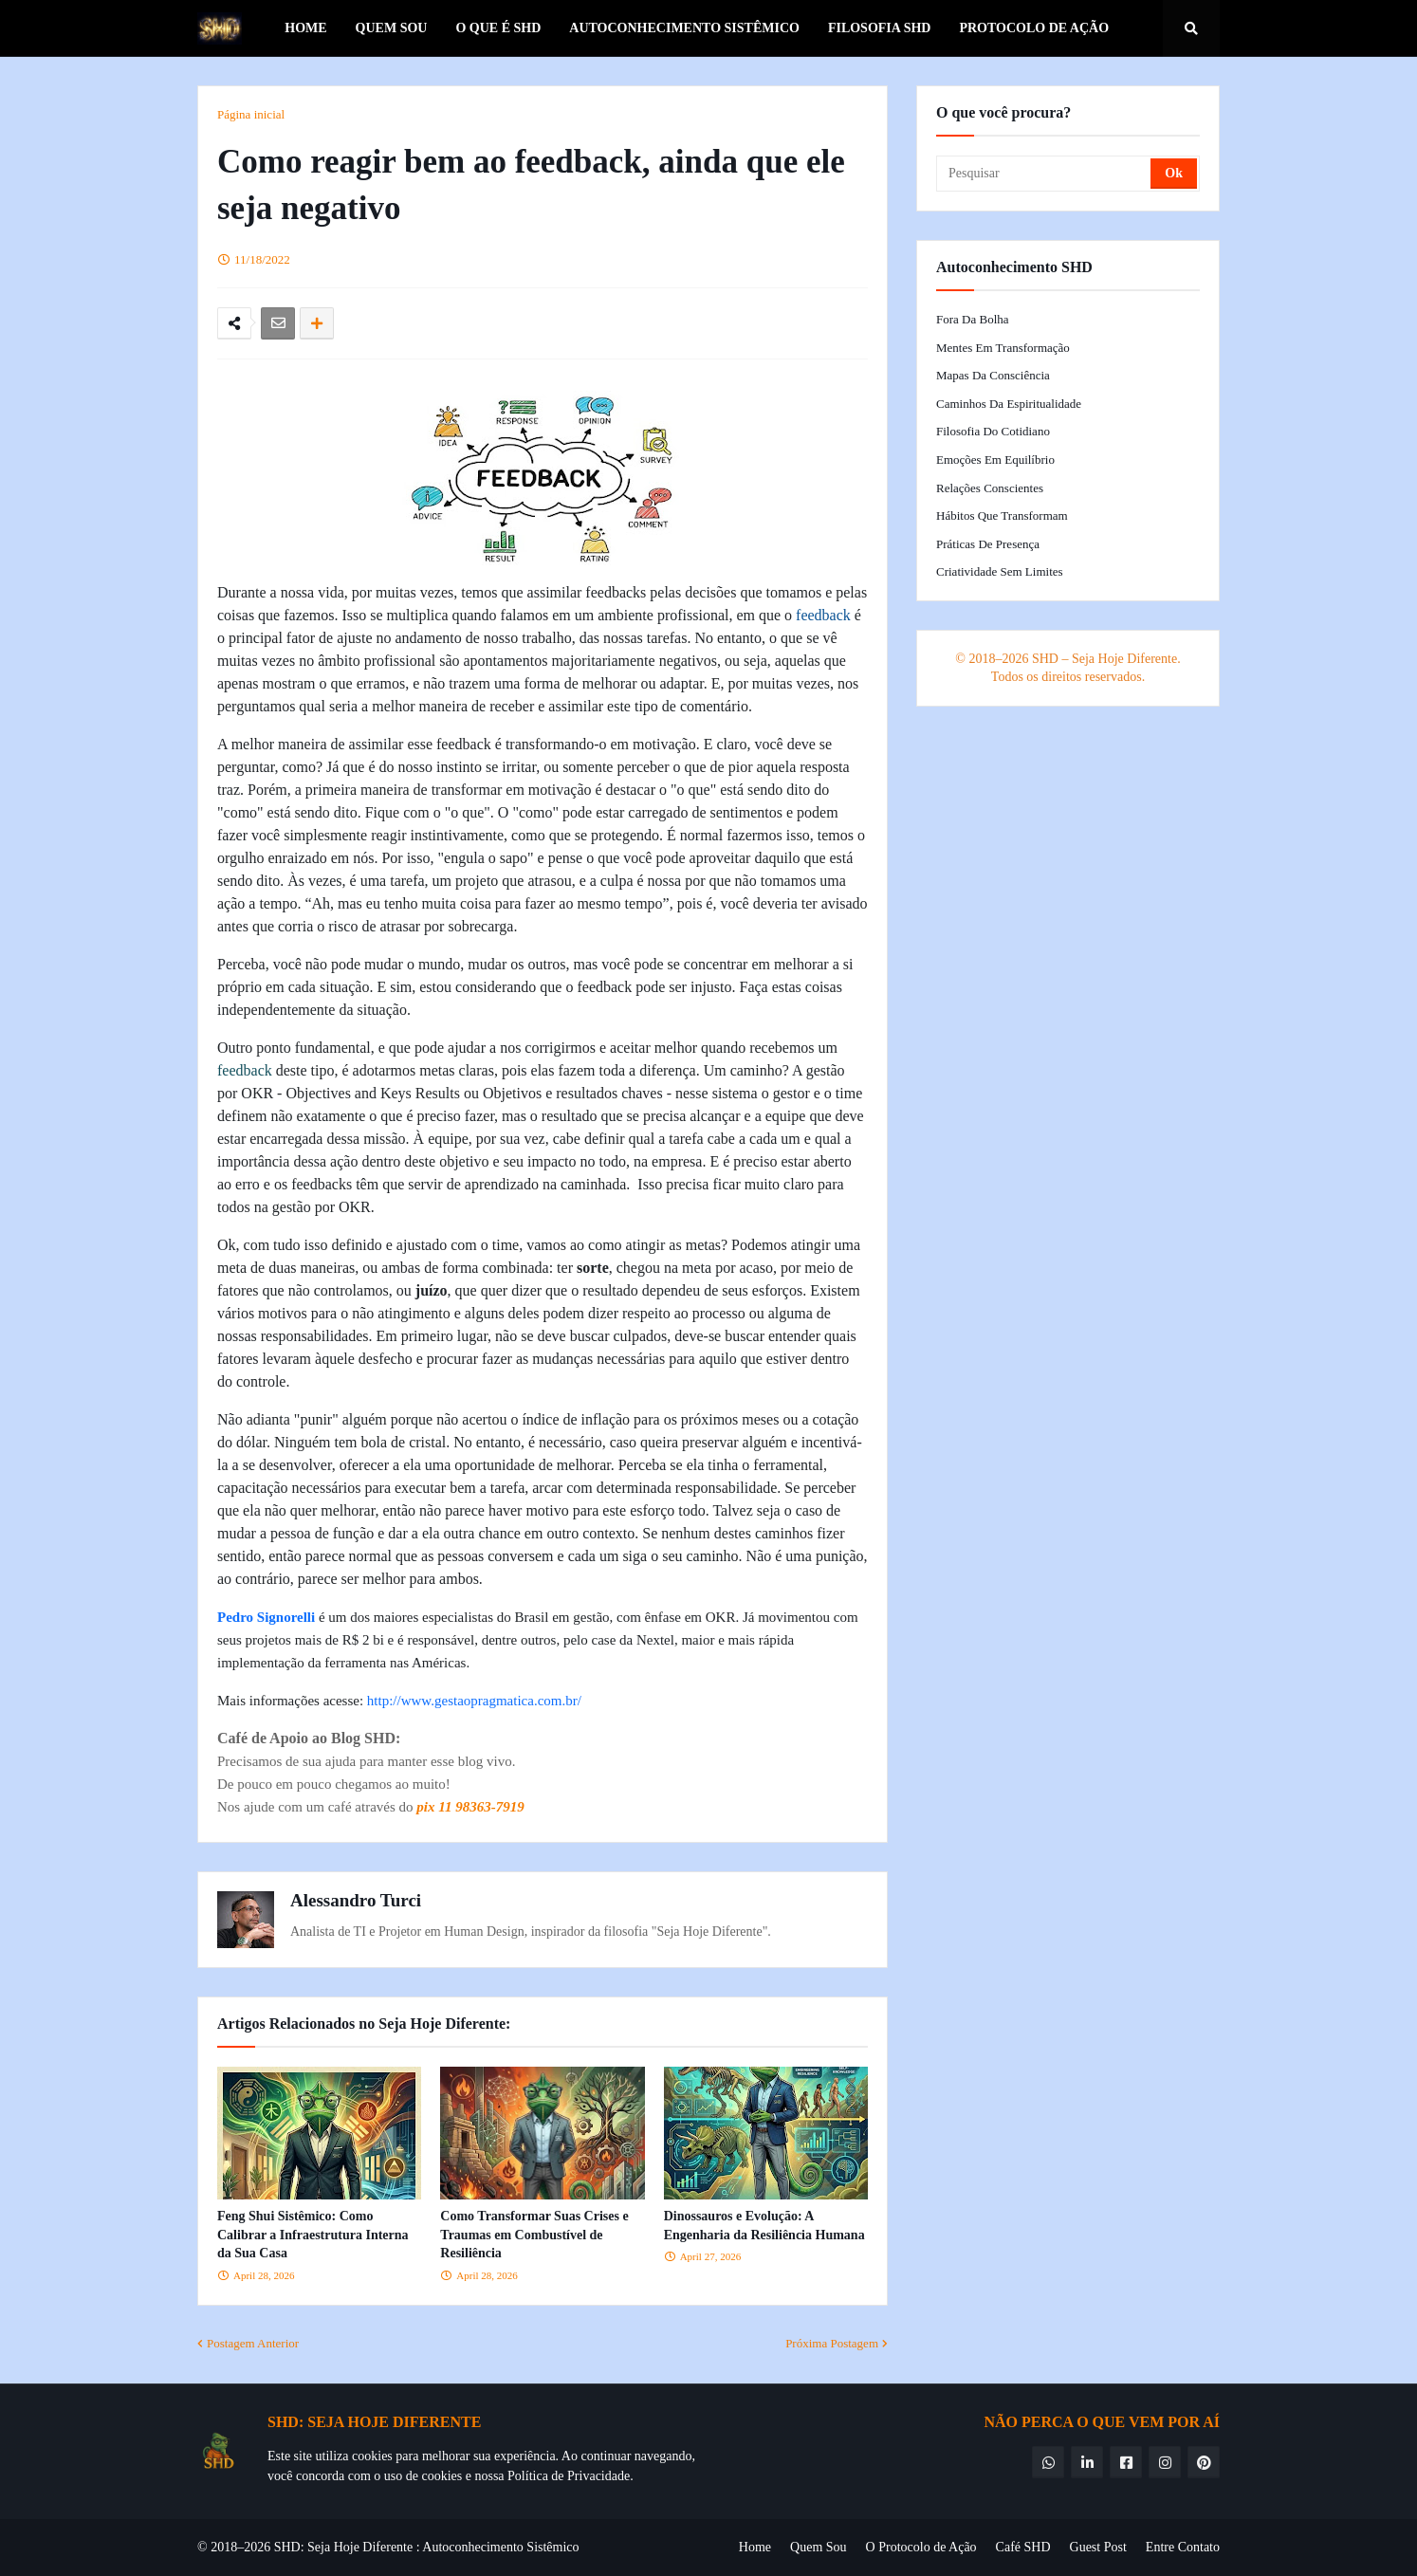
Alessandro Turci (355, 1900)
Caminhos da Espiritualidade (1008, 403)
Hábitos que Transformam (1002, 515)
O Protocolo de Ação (921, 2547)
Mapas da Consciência (993, 375)
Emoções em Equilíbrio (995, 459)
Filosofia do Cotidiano (993, 431)
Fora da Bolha (972, 319)
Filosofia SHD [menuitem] (879, 28)
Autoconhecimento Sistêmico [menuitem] (684, 28)
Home (755, 2547)
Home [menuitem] (305, 28)
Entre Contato (1183, 2547)
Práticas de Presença (988, 544)
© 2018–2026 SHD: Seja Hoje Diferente (305, 2547)
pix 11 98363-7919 (470, 1806)
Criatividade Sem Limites (999, 571)
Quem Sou (818, 2547)
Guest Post (1098, 2547)
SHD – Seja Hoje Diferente (1104, 659)
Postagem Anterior (253, 2343)
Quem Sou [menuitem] (392, 28)
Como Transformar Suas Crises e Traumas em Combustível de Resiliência (534, 2234)
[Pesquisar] (1044, 173)
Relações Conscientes (989, 488)
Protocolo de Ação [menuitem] (1034, 28)
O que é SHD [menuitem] (498, 28)
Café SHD (1023, 2547)
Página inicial (251, 114)
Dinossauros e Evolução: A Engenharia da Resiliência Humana (764, 2225)
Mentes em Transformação (1003, 347)
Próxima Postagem (831, 2343)
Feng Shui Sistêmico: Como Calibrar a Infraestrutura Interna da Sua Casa (313, 2234)
